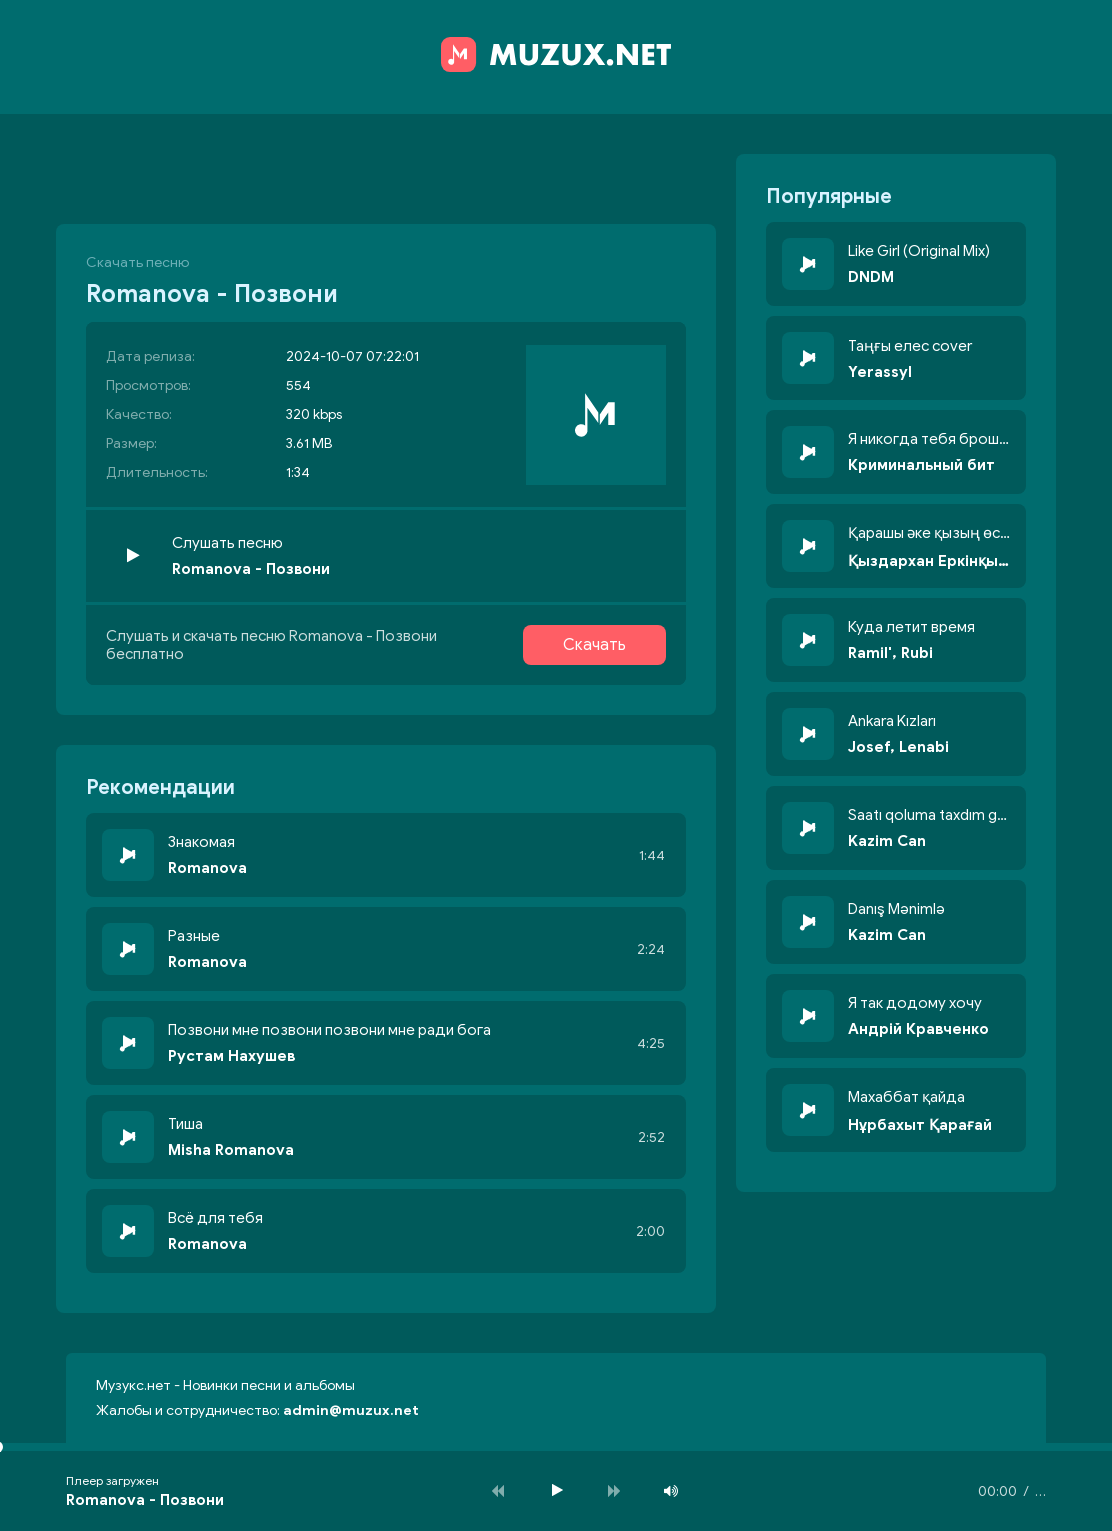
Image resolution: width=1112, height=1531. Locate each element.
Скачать (594, 645)
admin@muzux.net (351, 1410)
